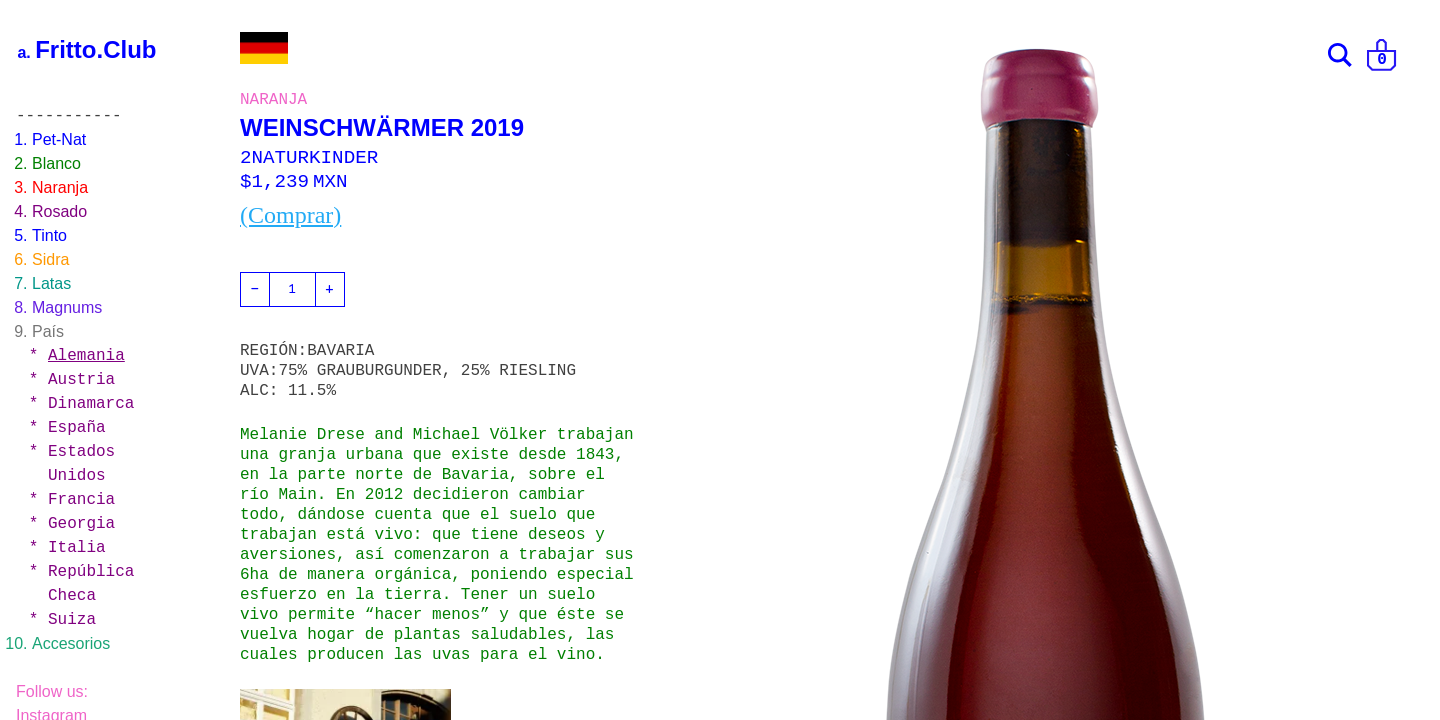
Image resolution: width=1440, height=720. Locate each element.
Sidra (50, 259)
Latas (51, 283)
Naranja (60, 187)
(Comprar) (290, 215)
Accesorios (71, 643)
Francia (81, 500)
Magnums (67, 307)
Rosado (59, 211)
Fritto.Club (95, 49)
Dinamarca (91, 404)
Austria (81, 380)
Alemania (86, 356)
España (77, 428)
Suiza (72, 620)
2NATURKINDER (309, 158)
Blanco (56, 163)
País (48, 331)
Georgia (81, 524)
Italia (77, 548)
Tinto (49, 235)
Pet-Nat (59, 139)
